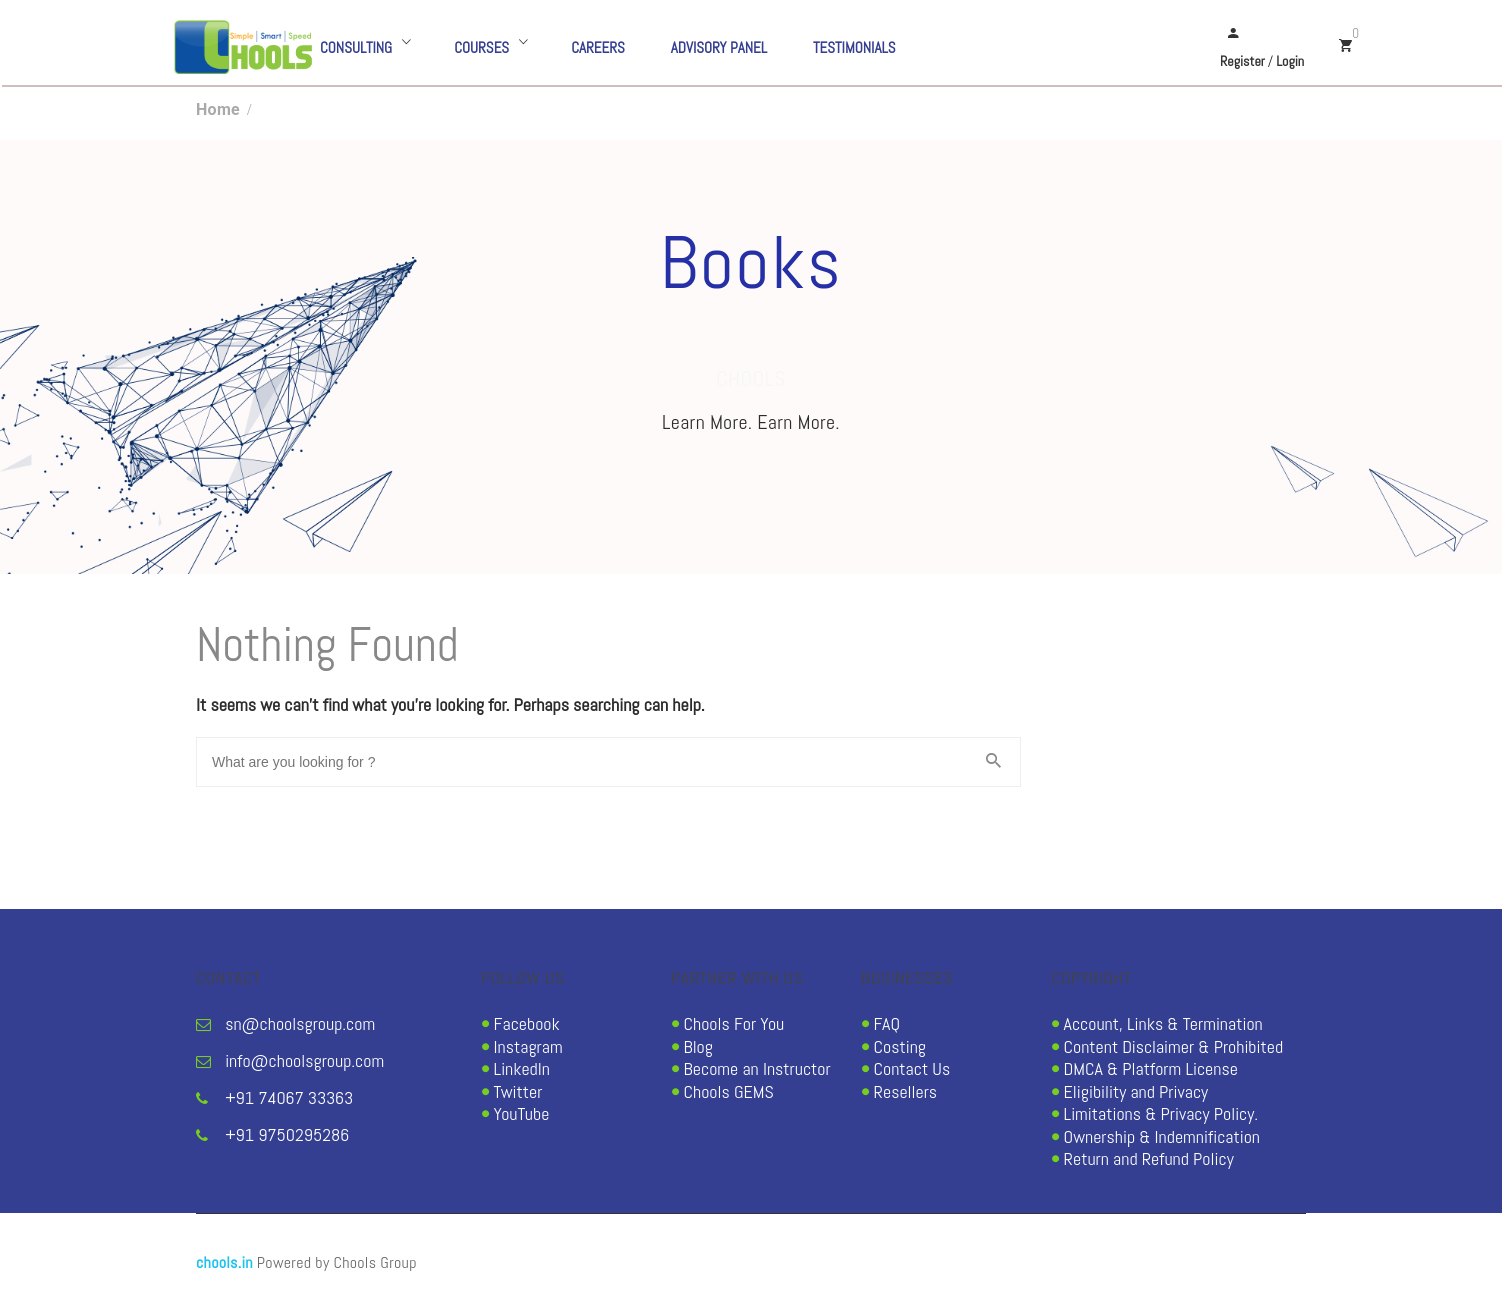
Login (1290, 61)
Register (1242, 61)
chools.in (224, 1262)
